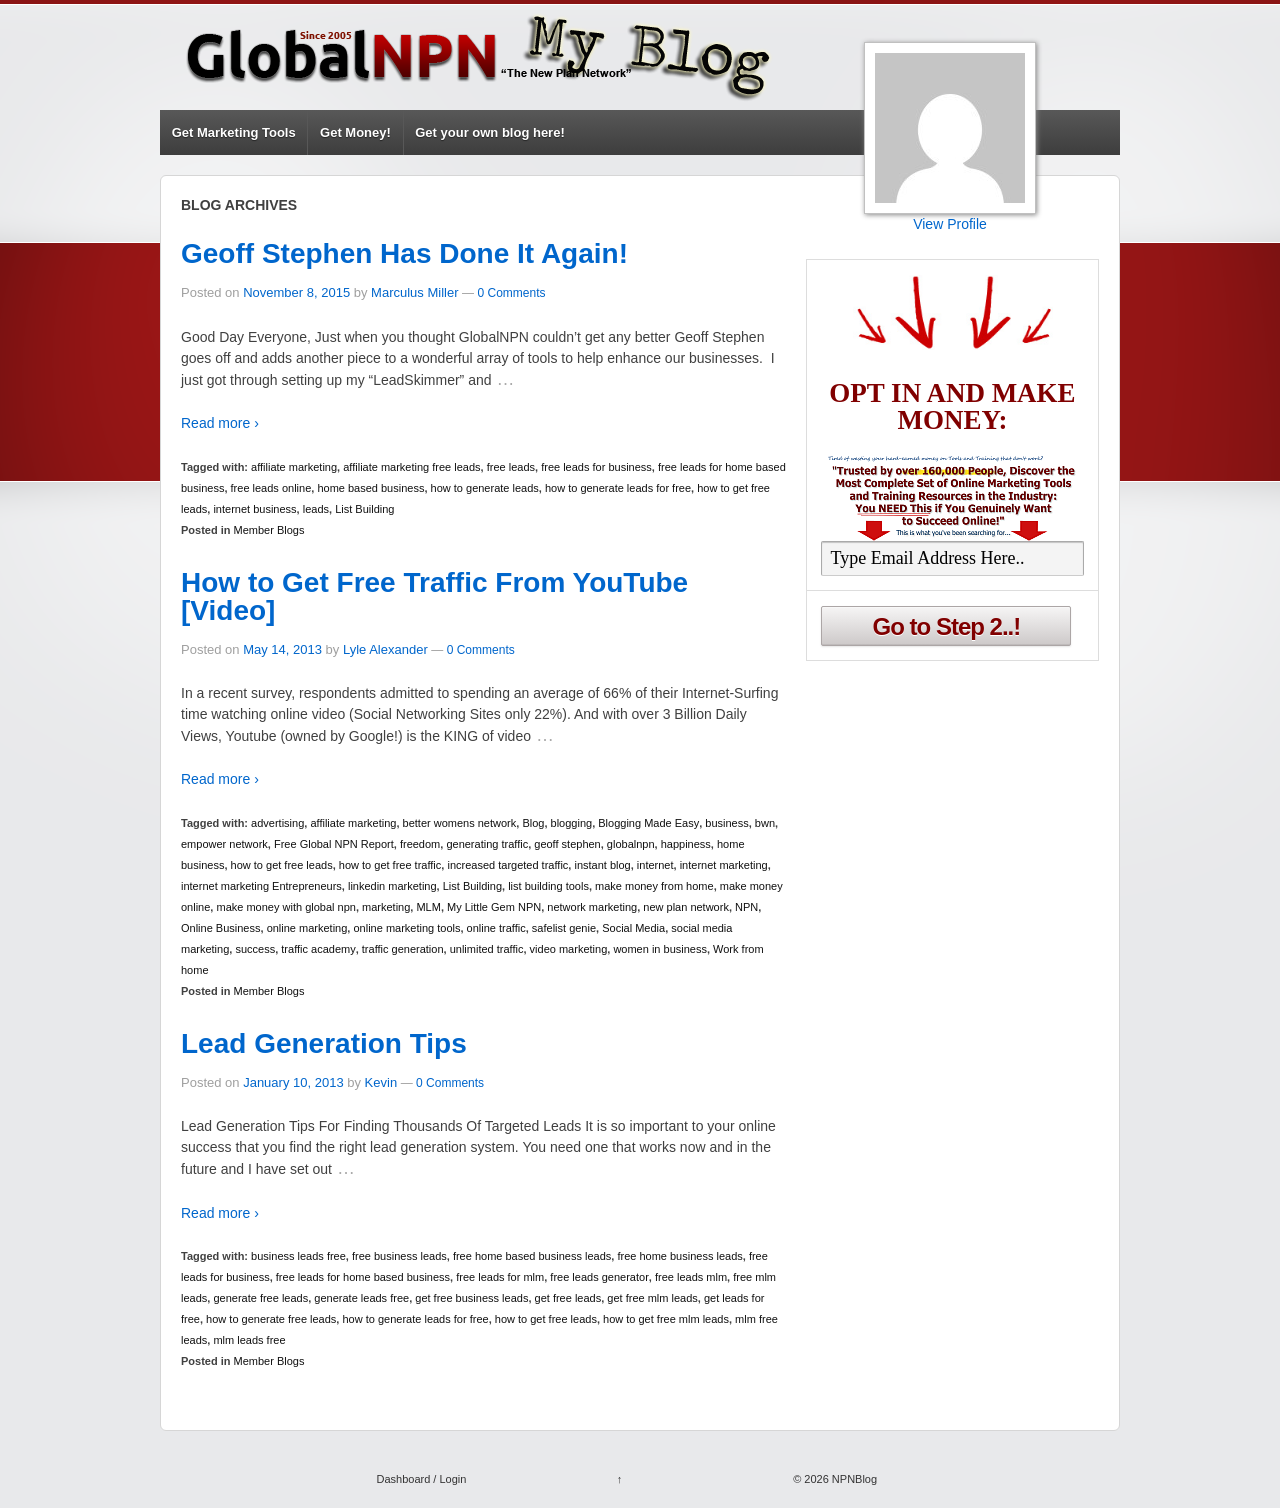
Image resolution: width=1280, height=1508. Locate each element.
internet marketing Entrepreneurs (261, 886)
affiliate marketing (294, 467)
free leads (511, 467)
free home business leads (679, 1256)
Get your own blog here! (490, 132)
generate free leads (260, 1298)
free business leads (399, 1256)
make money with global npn (285, 907)
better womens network (460, 823)
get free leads (568, 1298)
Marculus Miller (414, 292)
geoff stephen (567, 844)
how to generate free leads (271, 1319)
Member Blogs (269, 530)
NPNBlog (853, 1479)
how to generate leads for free (618, 488)
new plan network (686, 907)
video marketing (569, 949)
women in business (660, 949)
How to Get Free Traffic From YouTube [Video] (434, 596)
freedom (420, 844)
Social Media (633, 928)
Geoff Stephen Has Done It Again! (404, 253)
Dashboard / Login (421, 1479)
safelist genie (564, 928)
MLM (428, 907)
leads (316, 509)
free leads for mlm (500, 1277)
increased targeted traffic (507, 865)
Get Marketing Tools (234, 132)
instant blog (602, 865)
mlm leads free (249, 1340)
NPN (746, 907)
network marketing (592, 907)
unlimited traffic (487, 949)
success (255, 949)
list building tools (548, 886)
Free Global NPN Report (334, 844)
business (726, 823)
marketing (386, 907)
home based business (370, 488)
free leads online (271, 488)
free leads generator (599, 1277)
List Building (364, 509)
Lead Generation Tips (324, 1043)
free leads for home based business (363, 1277)
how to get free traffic (390, 865)
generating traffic (487, 844)
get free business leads (471, 1298)
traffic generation (403, 949)
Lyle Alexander (385, 649)
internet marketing (724, 865)
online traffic (496, 928)
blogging (572, 823)
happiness (686, 844)
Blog (533, 823)
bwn (765, 823)
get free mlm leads (652, 1298)
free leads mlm (691, 1277)
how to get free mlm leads (666, 1319)
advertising (277, 823)
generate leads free (361, 1298)
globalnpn (631, 844)
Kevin (381, 1082)
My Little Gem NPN (494, 907)
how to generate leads (485, 488)
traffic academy (318, 949)
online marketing (307, 928)
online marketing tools (406, 928)
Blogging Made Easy (648, 823)
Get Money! (355, 132)
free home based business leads (532, 1256)
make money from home (654, 886)
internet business (254, 509)
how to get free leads (282, 865)
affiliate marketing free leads (411, 467)
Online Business (221, 928)
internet (655, 865)
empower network (224, 844)
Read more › (220, 423)
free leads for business (596, 467)
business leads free (298, 1256)
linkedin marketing (392, 886)
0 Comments (511, 293)
